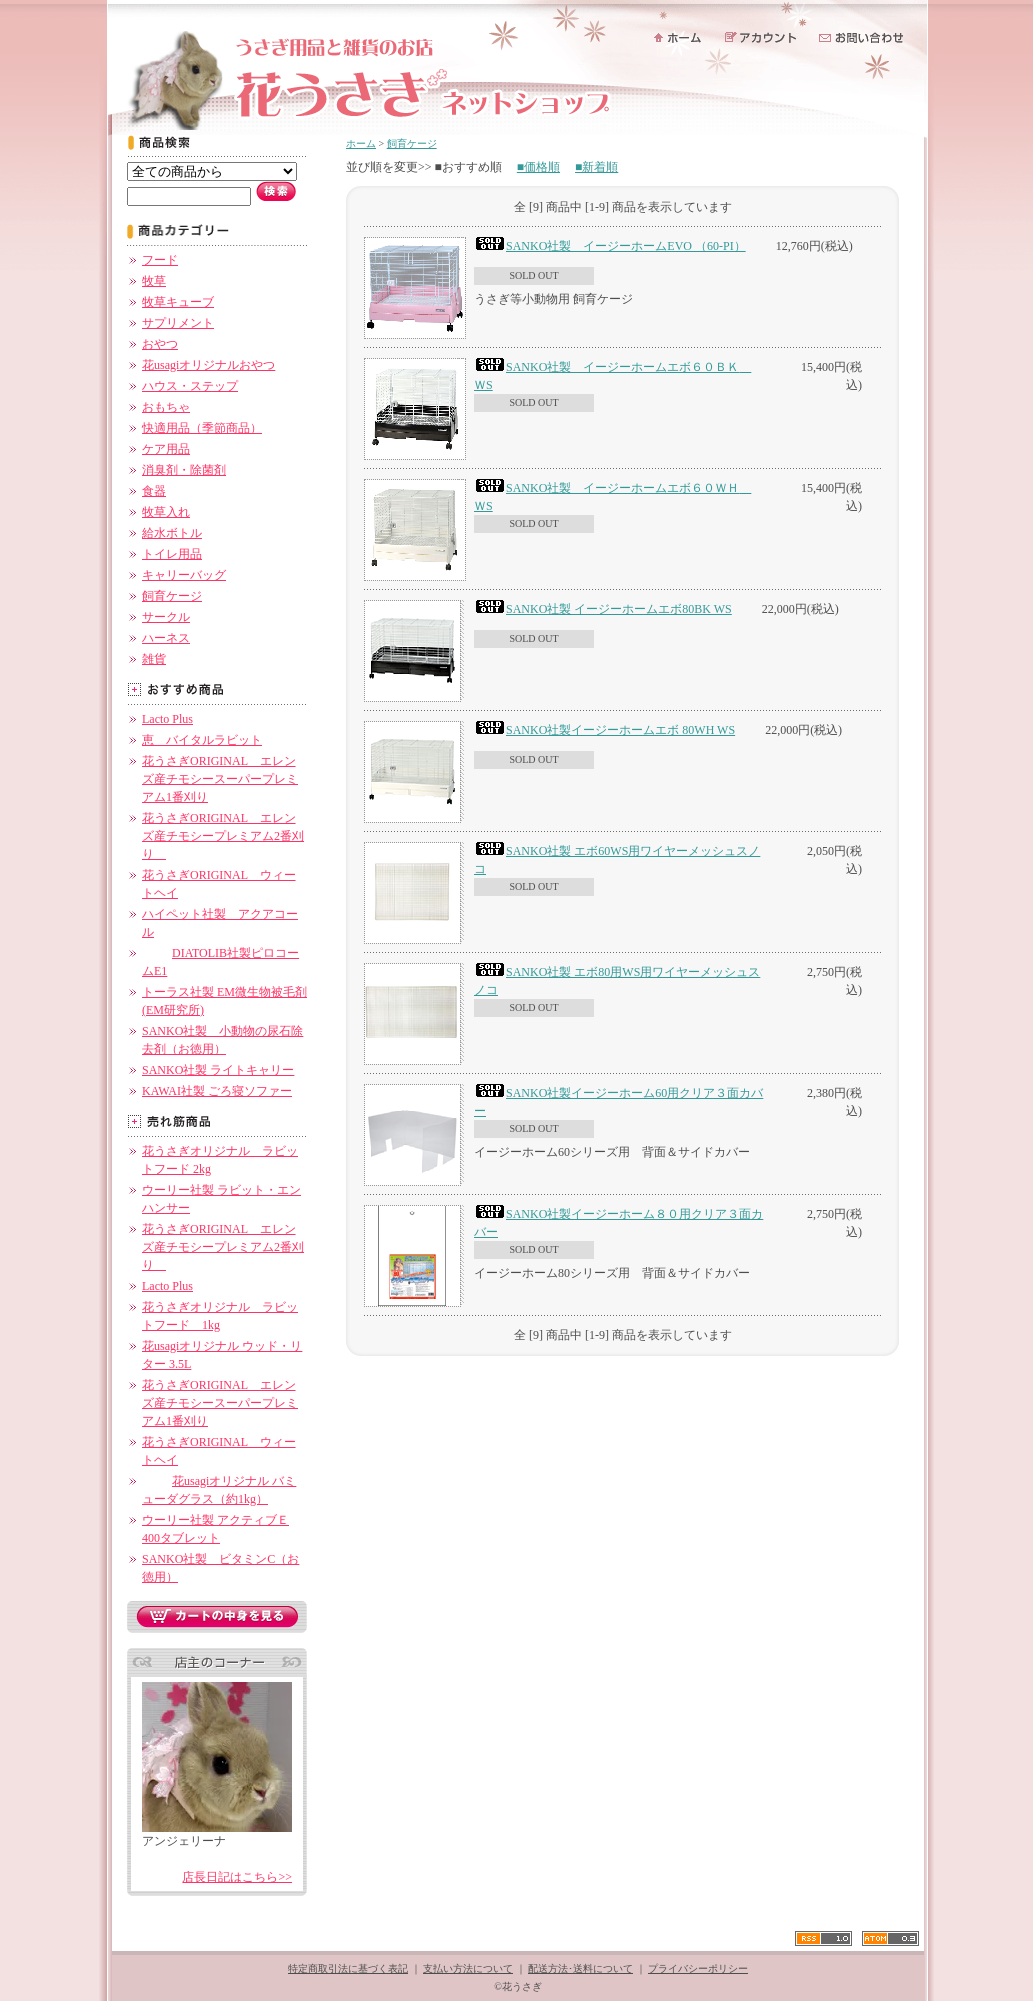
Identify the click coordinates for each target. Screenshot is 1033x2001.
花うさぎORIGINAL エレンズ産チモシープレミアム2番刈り (223, 836)
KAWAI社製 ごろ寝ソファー (217, 1091)
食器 (154, 491)
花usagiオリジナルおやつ (208, 365)
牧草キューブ (178, 302)
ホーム (361, 143)
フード (160, 260)
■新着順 (596, 167)
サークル (166, 617)
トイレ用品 (172, 554)
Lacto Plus (167, 719)
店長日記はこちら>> (237, 1877)
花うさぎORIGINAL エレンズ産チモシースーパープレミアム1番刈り (220, 779)
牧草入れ (166, 512)
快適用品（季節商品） (202, 428)
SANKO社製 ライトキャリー (218, 1070)
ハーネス (166, 638)
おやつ (160, 344)
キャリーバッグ (184, 575)
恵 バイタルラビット (202, 740)
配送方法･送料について (580, 1968)
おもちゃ (166, 407)
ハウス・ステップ (190, 386)
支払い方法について (468, 1968)
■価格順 (538, 167)
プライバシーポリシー (698, 1968)
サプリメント (178, 323)
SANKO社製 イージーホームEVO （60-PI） (610, 246)
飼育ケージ (172, 596)
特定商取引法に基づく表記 (348, 1968)
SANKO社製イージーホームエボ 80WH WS (604, 730)
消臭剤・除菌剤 (184, 470)
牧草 (154, 281)
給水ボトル (172, 533)
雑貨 (154, 659)
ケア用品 (166, 449)
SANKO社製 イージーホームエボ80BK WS (603, 609)
